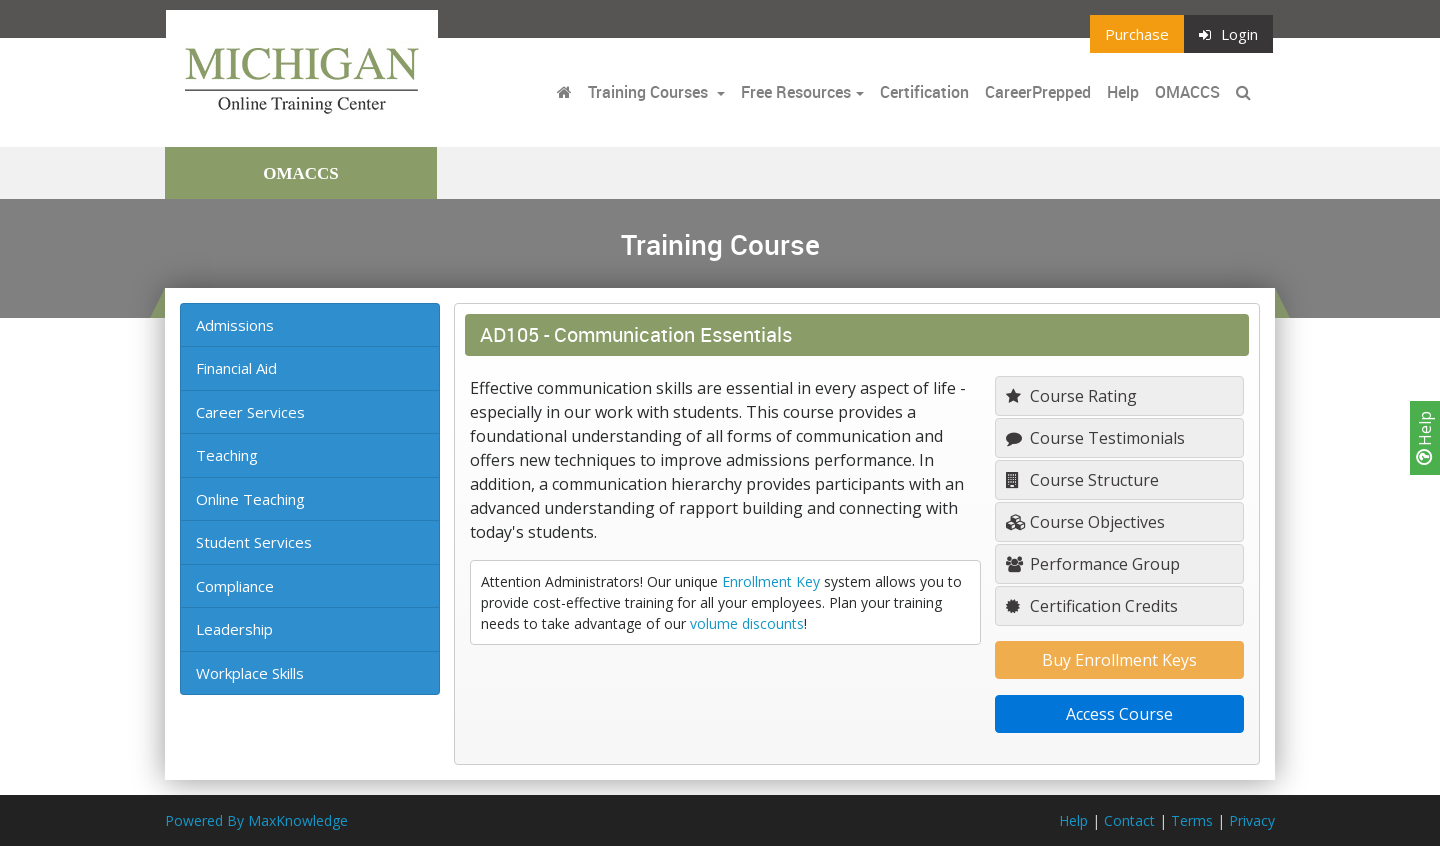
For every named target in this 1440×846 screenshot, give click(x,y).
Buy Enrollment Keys (1119, 660)
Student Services (254, 542)
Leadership (234, 629)
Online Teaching (250, 499)
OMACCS (1187, 92)
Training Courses (650, 92)
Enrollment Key (771, 581)
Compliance (235, 586)
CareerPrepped (1038, 92)
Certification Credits (1092, 606)
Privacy (1252, 820)
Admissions (235, 325)
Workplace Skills (250, 673)
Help (1425, 438)
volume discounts (747, 623)
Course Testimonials (1095, 438)
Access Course (1119, 714)
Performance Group (1093, 564)
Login (1228, 34)
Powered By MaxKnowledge (256, 820)
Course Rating (1071, 396)
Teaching (227, 455)
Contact (1129, 820)
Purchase (1137, 34)
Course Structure (1082, 480)
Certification (924, 92)
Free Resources (796, 92)
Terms (1192, 820)
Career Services (250, 412)
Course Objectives (1085, 522)
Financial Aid (236, 368)
